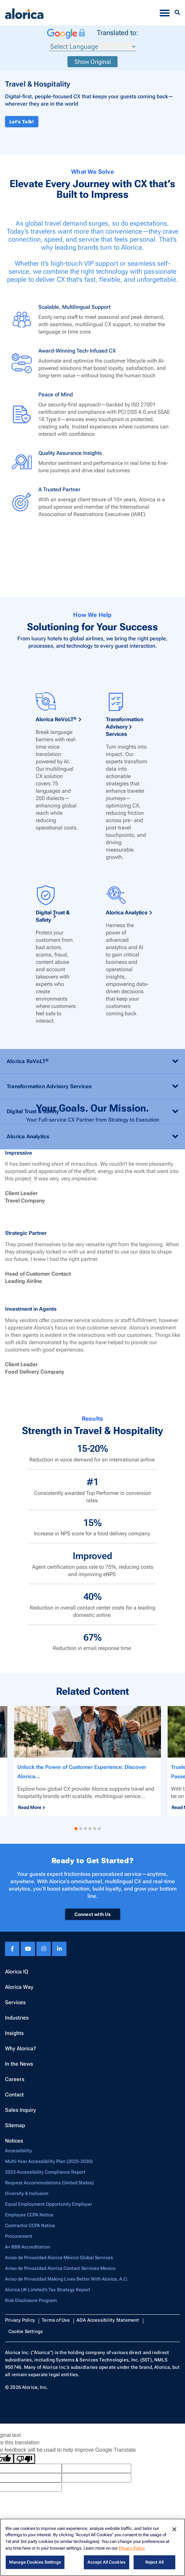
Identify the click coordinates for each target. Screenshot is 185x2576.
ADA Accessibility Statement (107, 2320)
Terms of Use (56, 2320)
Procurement (18, 2236)
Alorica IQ (16, 1971)
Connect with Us (92, 1914)
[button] (75, 1828)
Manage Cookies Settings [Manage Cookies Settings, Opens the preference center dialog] (35, 2562)
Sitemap (15, 2125)
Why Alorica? (20, 2048)
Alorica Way (19, 1987)
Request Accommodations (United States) (49, 2182)
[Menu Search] (177, 12)
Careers (14, 2079)
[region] (92, 2547)
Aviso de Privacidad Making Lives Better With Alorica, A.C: (66, 2279)
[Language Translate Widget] (92, 46)
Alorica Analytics (126, 1259)
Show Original (92, 61)
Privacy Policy (20, 2320)
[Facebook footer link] (12, 1949)
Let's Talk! (21, 121)
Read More (29, 1807)
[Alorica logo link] (24, 12)
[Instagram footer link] (43, 1949)
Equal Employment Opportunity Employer (48, 2204)
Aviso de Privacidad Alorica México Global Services (59, 2257)
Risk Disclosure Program (31, 2300)
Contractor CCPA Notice (30, 2225)
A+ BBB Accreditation (27, 2246)
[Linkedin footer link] (59, 1949)
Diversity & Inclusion (26, 2193)
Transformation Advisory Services (124, 1073)
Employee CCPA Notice (29, 2214)
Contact (14, 2094)
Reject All (154, 2562)
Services (15, 2002)
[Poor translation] (24, 2459)
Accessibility (18, 2150)
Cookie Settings (25, 2331)
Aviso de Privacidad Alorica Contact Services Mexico (60, 2268)
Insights (14, 2033)
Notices (14, 2141)
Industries (17, 2018)
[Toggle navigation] (165, 12)
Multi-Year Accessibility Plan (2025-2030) (49, 2161)
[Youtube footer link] (28, 1949)
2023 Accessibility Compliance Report (45, 2172)
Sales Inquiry (20, 2110)
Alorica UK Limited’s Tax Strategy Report (47, 2289)
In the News (19, 2064)
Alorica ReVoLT (56, 1066)
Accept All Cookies (106, 2562)
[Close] (174, 2529)
